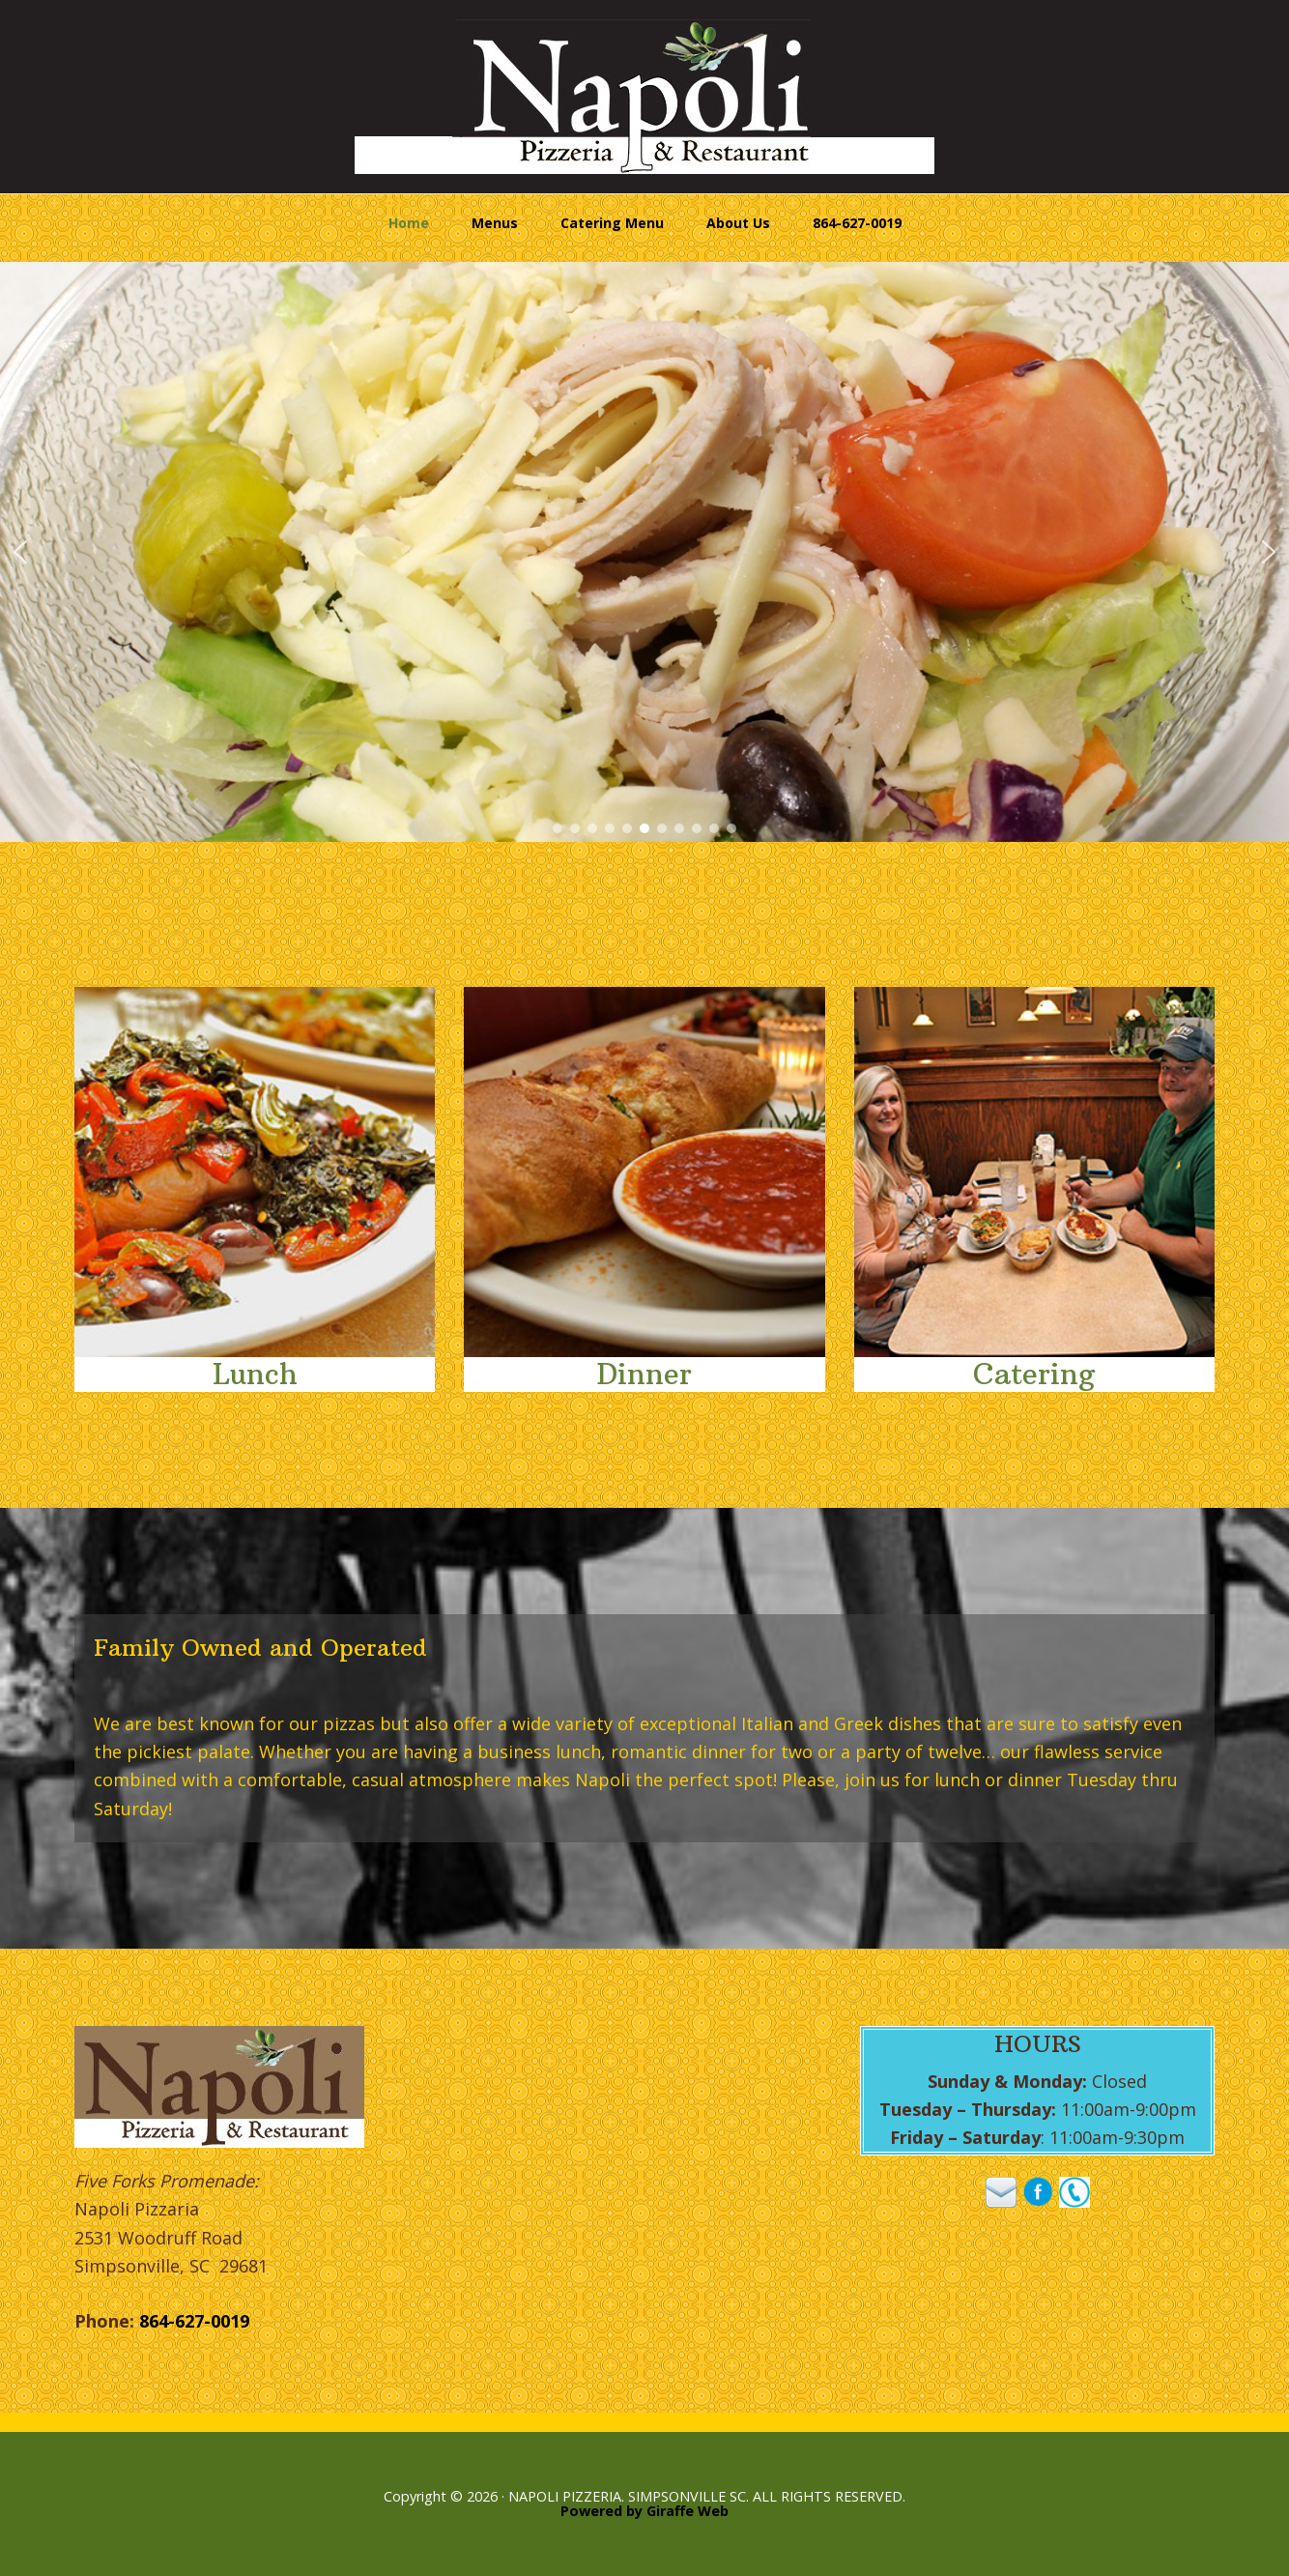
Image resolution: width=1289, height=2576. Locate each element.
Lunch (255, 1374)
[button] (20, 551)
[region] (644, 552)
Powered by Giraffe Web (644, 2511)
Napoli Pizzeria (644, 96)
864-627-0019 (194, 2320)
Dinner (644, 1374)
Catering (1034, 1374)
